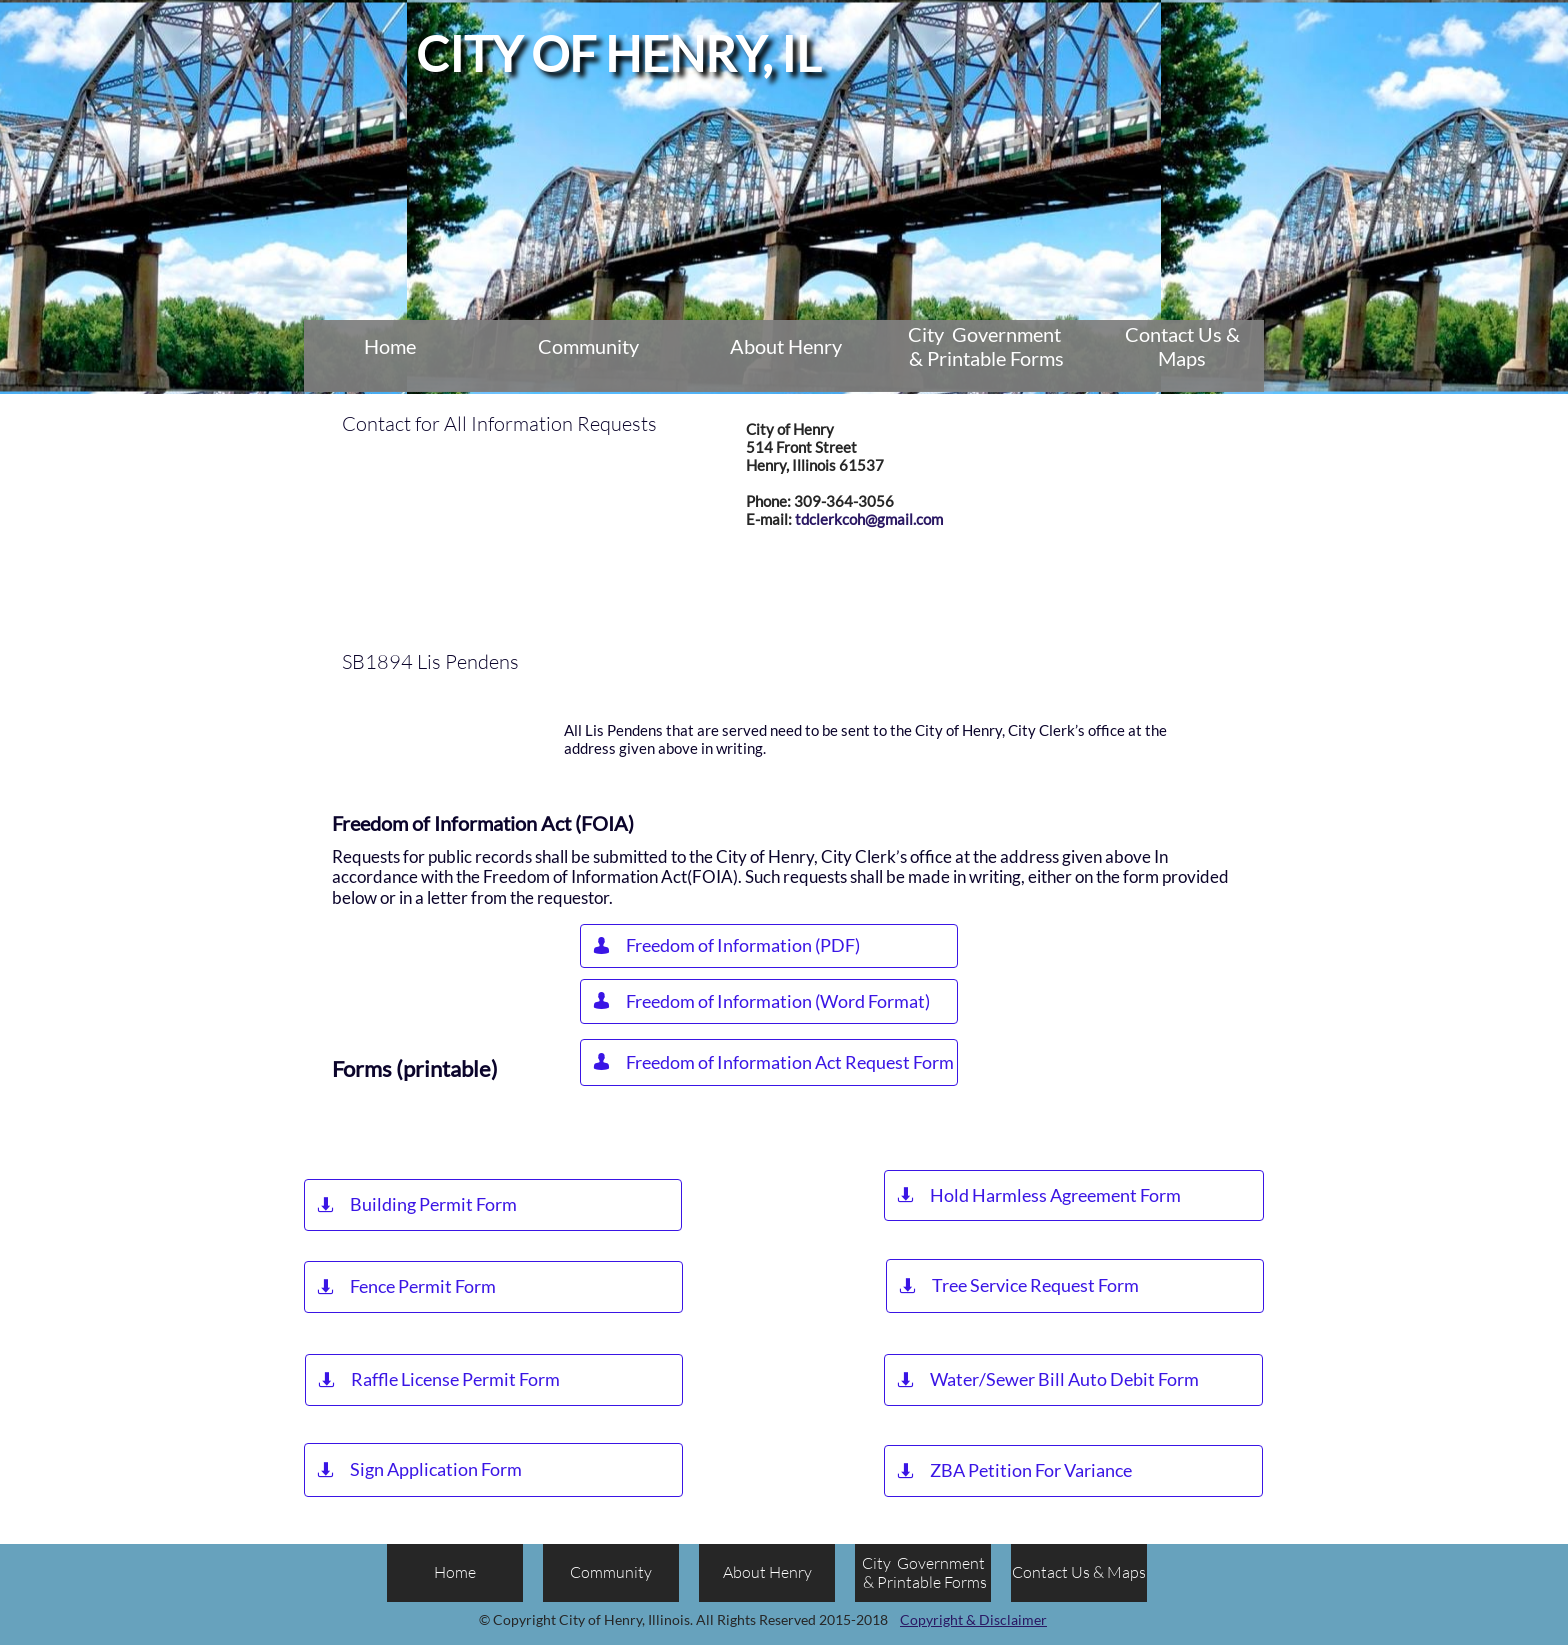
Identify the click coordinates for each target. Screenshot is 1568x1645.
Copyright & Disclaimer (973, 1619)
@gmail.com (904, 519)
